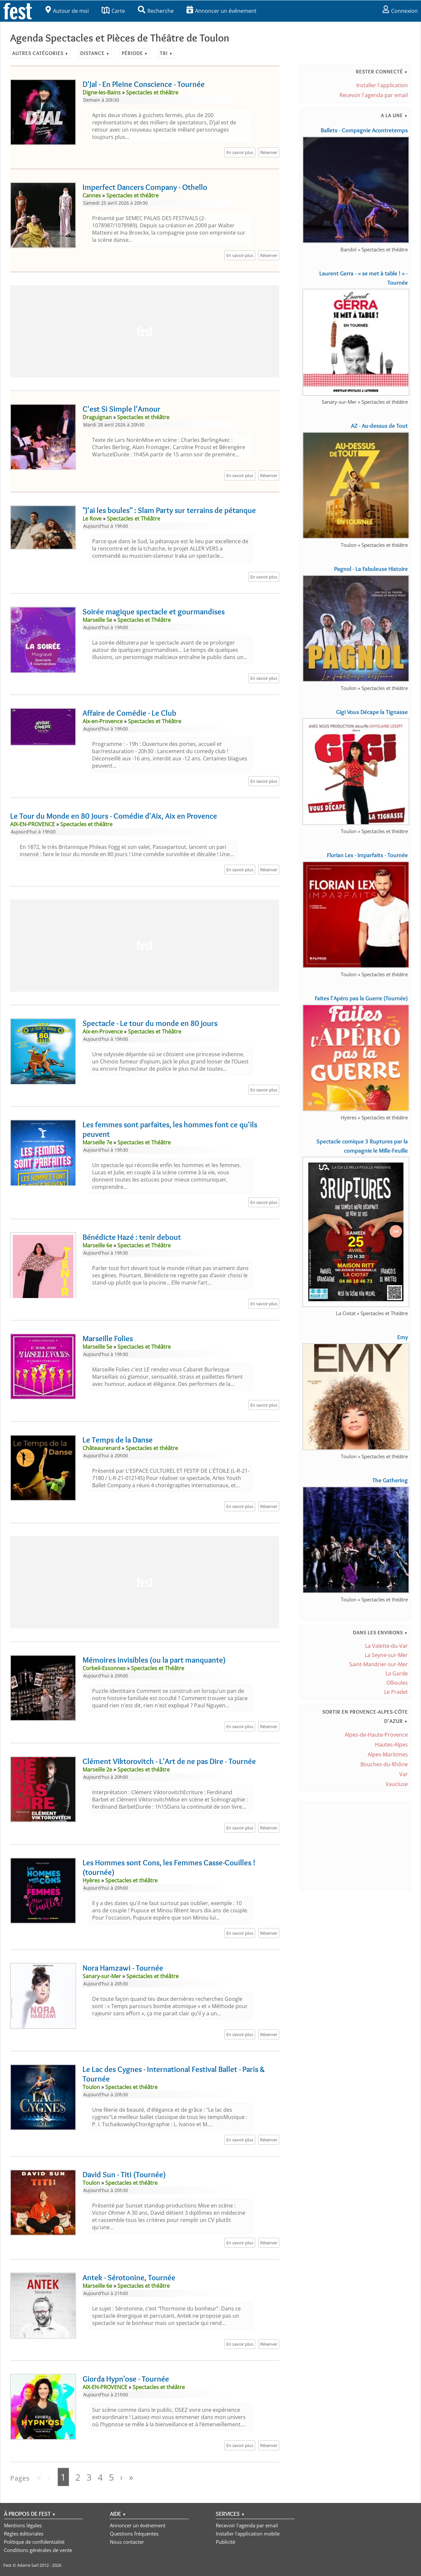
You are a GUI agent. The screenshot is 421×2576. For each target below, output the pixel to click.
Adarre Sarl (27, 2565)
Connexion (400, 10)
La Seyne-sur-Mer (386, 1655)
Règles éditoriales (23, 2533)
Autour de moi (67, 10)
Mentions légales (23, 2525)
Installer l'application (382, 85)
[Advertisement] (144, 331)
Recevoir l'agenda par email (373, 95)
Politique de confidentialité (34, 2541)
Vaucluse (396, 1784)
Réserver (268, 152)
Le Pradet (396, 1692)
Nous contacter (127, 2541)
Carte (113, 10)
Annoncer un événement (221, 10)
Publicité (225, 2541)
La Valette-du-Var (386, 1645)
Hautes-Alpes (391, 1744)
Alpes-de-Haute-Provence (376, 1734)
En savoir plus (239, 152)
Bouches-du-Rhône (384, 1764)
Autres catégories (40, 53)
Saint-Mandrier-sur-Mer (378, 1664)
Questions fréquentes (134, 2533)
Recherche (156, 10)
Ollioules (397, 1682)
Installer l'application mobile (248, 2533)
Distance (95, 53)
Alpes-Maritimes (388, 1754)
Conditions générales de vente (38, 2550)
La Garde (396, 1673)
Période (135, 53)
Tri (166, 53)
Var (403, 1774)
